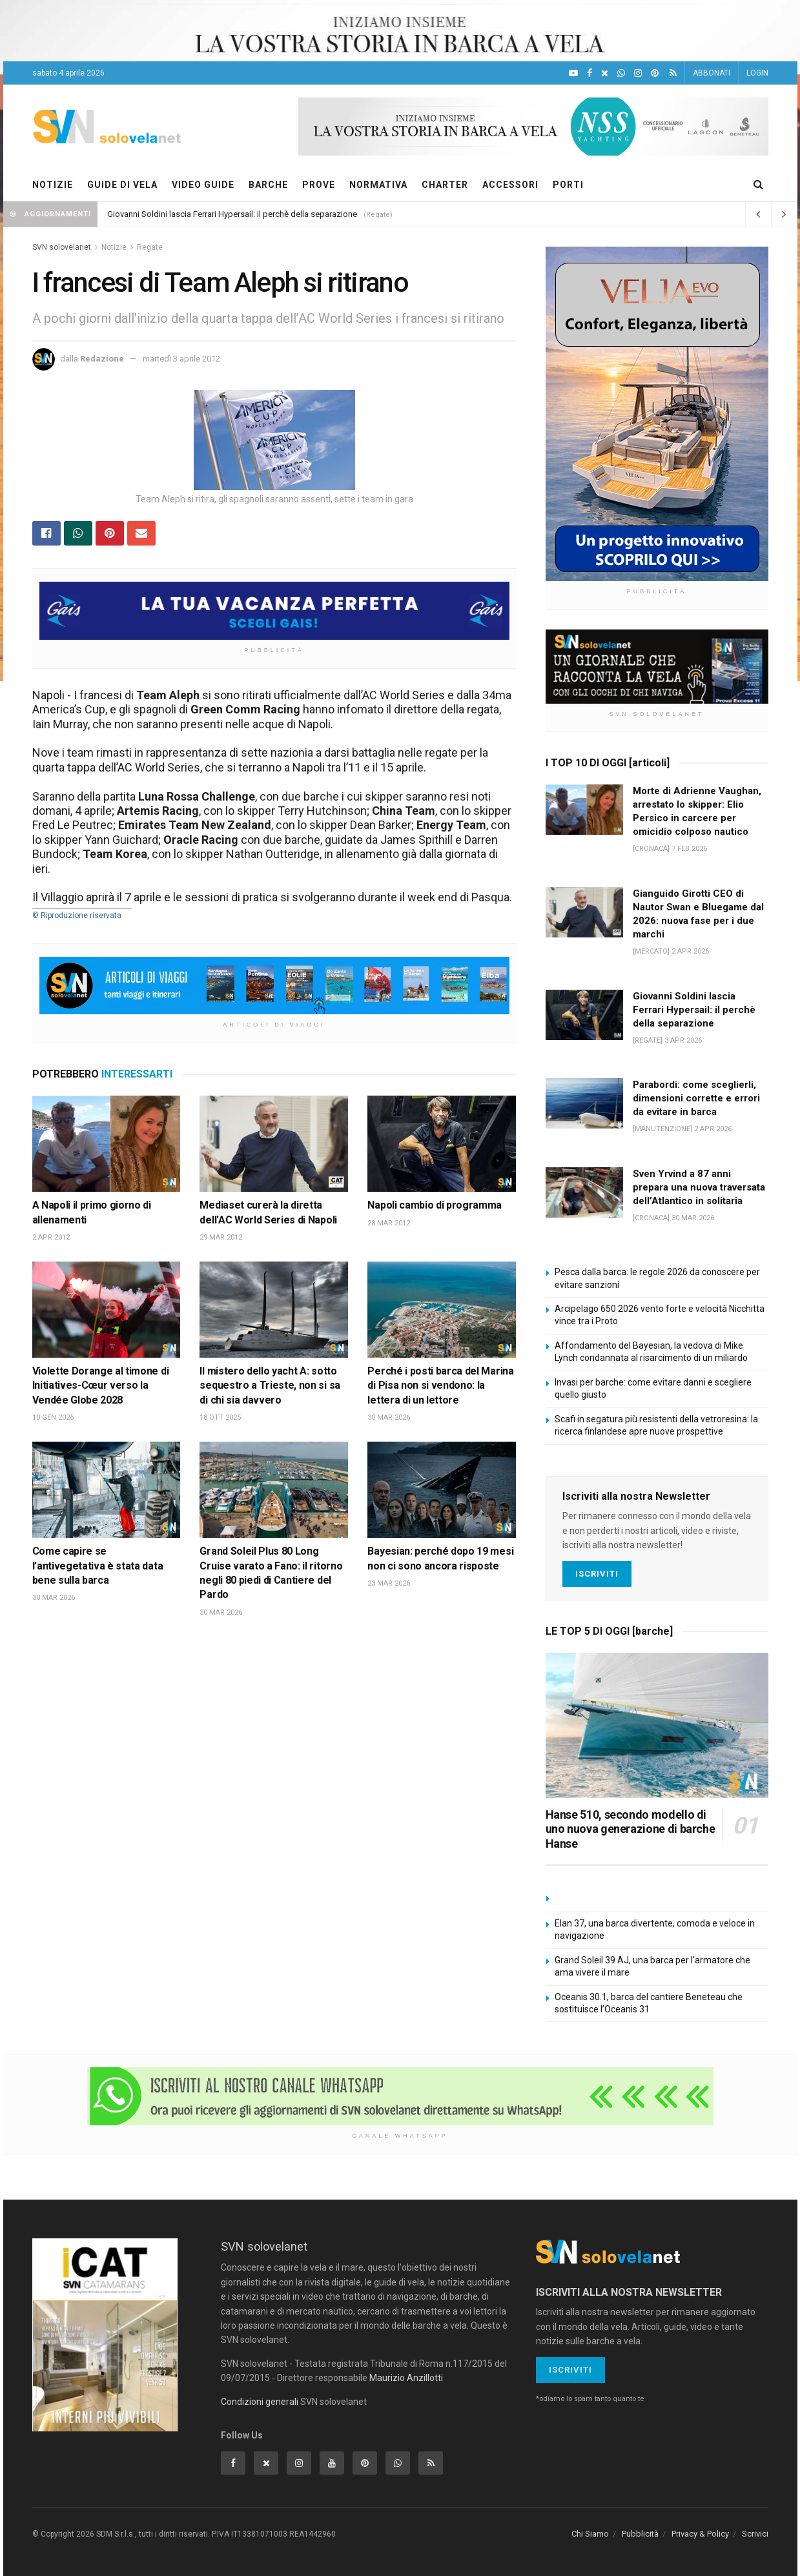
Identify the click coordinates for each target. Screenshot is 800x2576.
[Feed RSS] (673, 73)
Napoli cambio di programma (434, 1205)
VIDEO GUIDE (203, 184)
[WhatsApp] (621, 73)
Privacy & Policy (700, 2534)
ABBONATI (711, 72)
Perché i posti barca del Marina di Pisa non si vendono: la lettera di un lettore (440, 1385)
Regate (150, 247)
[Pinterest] (655, 73)
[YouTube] (573, 73)
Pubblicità (640, 2534)
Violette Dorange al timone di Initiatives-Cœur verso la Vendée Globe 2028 (100, 1385)
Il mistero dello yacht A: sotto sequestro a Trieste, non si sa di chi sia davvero (270, 1385)
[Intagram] (638, 73)
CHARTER (445, 184)
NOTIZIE (52, 184)
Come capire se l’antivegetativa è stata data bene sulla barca (97, 1565)
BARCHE (268, 184)
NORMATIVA (378, 184)
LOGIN (757, 72)
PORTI (568, 184)
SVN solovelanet (61, 247)
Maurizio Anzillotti (406, 2378)
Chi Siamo (590, 2534)
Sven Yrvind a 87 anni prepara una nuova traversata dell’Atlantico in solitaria (699, 1187)
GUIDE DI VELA (122, 184)
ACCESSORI (510, 184)
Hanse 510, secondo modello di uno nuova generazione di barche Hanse (630, 1829)
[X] (604, 73)
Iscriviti (597, 1574)
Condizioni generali (259, 2402)
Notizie (114, 247)
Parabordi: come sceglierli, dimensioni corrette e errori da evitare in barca (696, 1098)
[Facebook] (589, 73)
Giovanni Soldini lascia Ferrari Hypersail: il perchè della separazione (232, 214)
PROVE (318, 184)
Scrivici (755, 2534)
